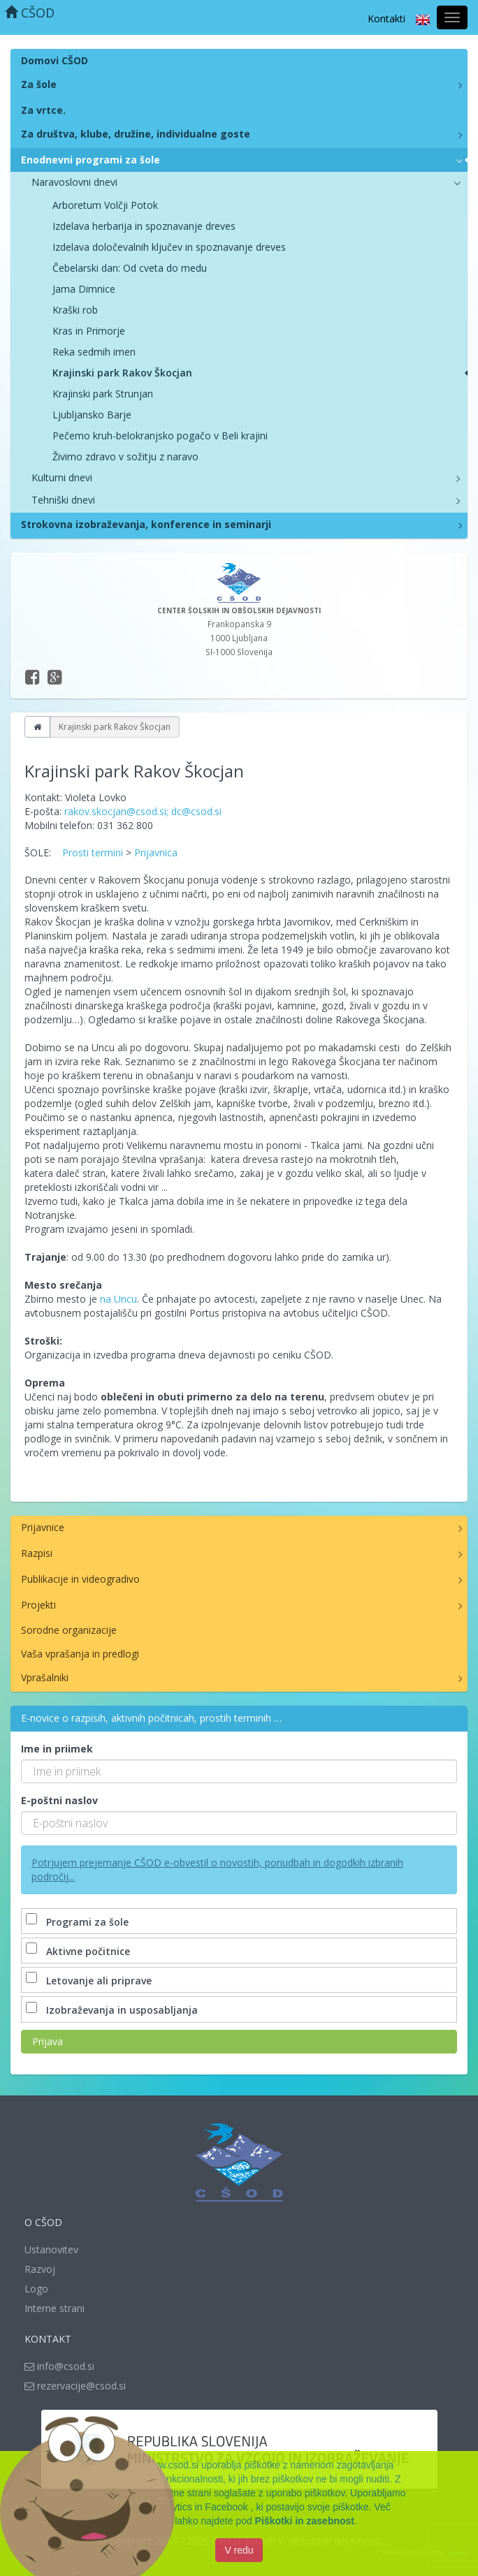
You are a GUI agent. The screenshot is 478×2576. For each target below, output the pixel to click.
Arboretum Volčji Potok (105, 205)
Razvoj (39, 2269)
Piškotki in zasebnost (304, 2523)
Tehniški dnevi (63, 499)
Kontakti (386, 18)
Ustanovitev (51, 2249)
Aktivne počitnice (79, 1951)
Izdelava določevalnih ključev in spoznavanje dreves (169, 247)
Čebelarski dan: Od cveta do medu (129, 268)
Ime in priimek (57, 1748)
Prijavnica (156, 852)
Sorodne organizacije (69, 1630)
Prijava (47, 2041)
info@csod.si (59, 2366)
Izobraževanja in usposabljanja (113, 2010)
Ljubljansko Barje (91, 414)
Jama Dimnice (83, 288)
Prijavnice (42, 1527)
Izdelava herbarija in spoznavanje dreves (144, 226)
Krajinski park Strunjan (102, 393)
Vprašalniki (44, 1677)
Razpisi (36, 1553)
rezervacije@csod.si (75, 2385)
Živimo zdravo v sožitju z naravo (125, 456)
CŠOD (30, 12)
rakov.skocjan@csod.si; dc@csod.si (143, 811)
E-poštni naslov (59, 1800)
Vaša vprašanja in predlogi (80, 1653)
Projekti (38, 1604)
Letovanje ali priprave (90, 1980)
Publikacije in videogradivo (80, 1579)
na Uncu (118, 1298)
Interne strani (54, 2308)
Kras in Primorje (88, 330)
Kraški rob (75, 309)
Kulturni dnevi (61, 477)
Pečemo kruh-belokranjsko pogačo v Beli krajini (160, 435)
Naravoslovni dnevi (74, 182)
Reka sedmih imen (94, 351)
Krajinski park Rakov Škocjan (122, 372)
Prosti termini (92, 852)
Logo (36, 2288)
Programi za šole (79, 1922)
